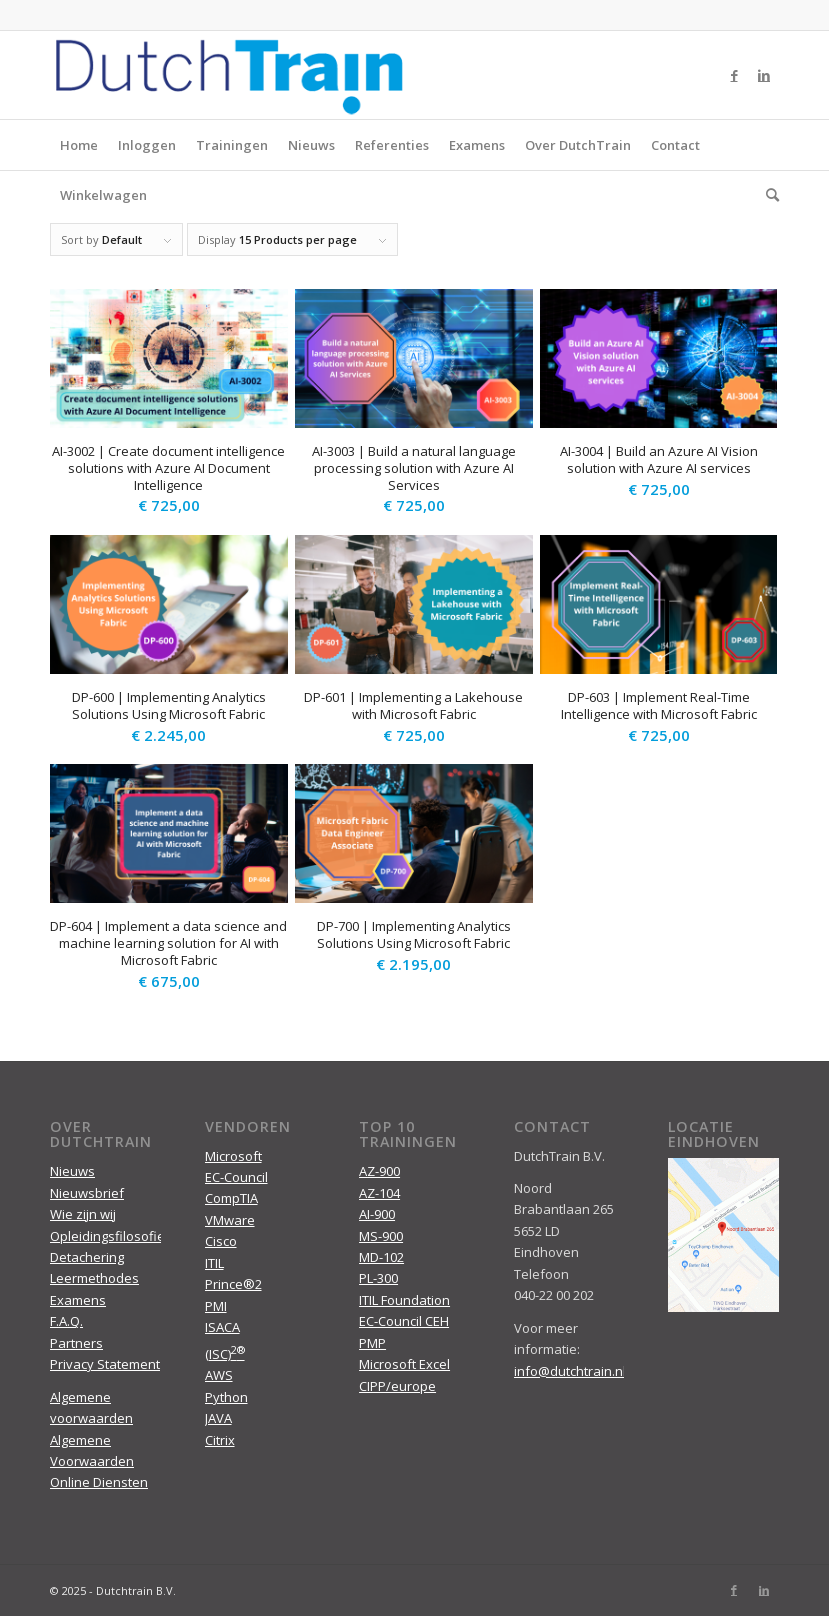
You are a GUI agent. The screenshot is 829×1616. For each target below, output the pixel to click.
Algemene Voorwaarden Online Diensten (99, 1461)
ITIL (214, 1263)
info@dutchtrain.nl (570, 1371)
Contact (675, 145)
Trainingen (232, 145)
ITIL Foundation (404, 1300)
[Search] (767, 195)
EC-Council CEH (404, 1321)
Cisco (221, 1241)
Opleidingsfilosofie (107, 1236)
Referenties (392, 145)
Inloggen (147, 145)
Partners (76, 1343)
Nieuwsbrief (87, 1193)
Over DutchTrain (578, 145)
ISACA (222, 1327)
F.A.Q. (66, 1321)
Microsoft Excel (404, 1364)
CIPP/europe (397, 1386)
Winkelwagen (103, 195)
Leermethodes (94, 1278)
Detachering (87, 1257)
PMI (216, 1306)
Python (226, 1397)
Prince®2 (233, 1284)
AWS (219, 1375)
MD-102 (381, 1257)
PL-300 (378, 1278)
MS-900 (381, 1236)
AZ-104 (379, 1193)
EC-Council (236, 1177)
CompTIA (231, 1198)
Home (79, 145)
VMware (230, 1220)
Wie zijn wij (83, 1214)
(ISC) (225, 1354)
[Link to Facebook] (734, 75)
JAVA (218, 1418)
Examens (477, 145)
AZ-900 (379, 1171)
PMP (372, 1343)
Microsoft (233, 1156)
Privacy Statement (105, 1364)
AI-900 (377, 1214)
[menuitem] (767, 195)
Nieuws (311, 145)
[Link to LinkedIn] (764, 75)
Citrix (220, 1440)
